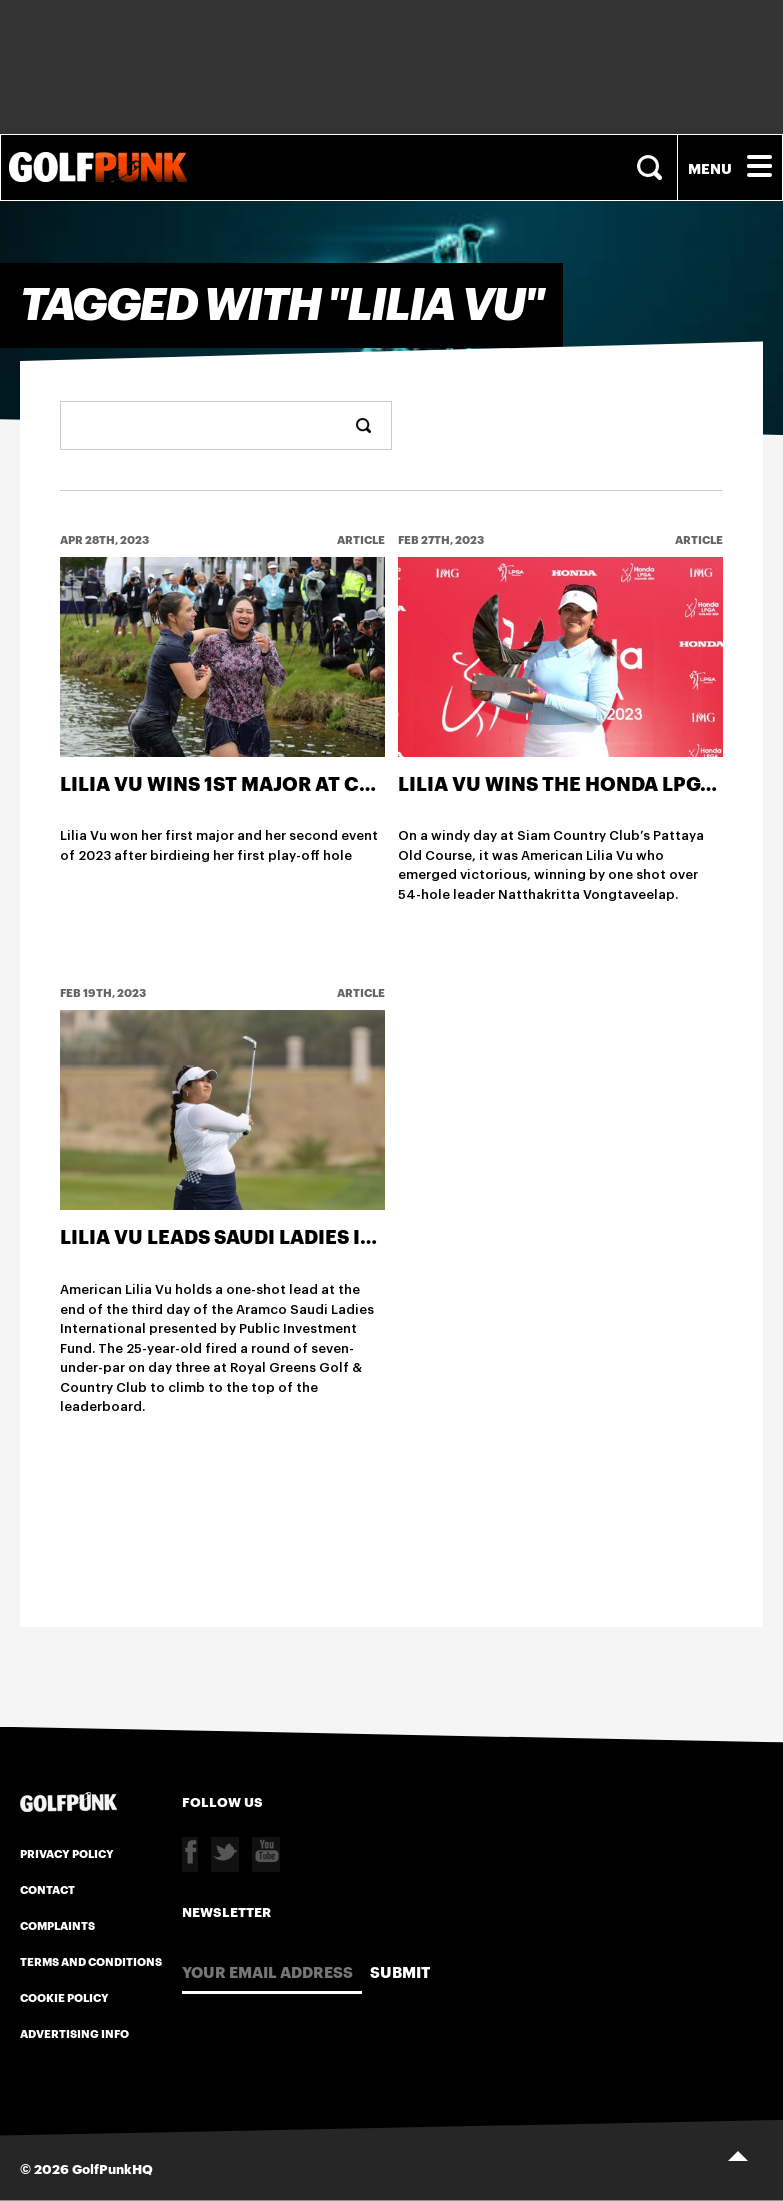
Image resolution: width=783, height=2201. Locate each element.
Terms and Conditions (91, 1961)
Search (652, 167)
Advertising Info (74, 2033)
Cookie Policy (64, 1997)
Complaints (57, 1925)
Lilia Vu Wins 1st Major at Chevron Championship (334, 783)
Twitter (225, 1854)
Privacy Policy (67, 1853)
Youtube (266, 1854)
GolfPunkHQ (112, 2168)
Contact (47, 1889)
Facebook (190, 1854)
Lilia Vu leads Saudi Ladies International (287, 1236)
